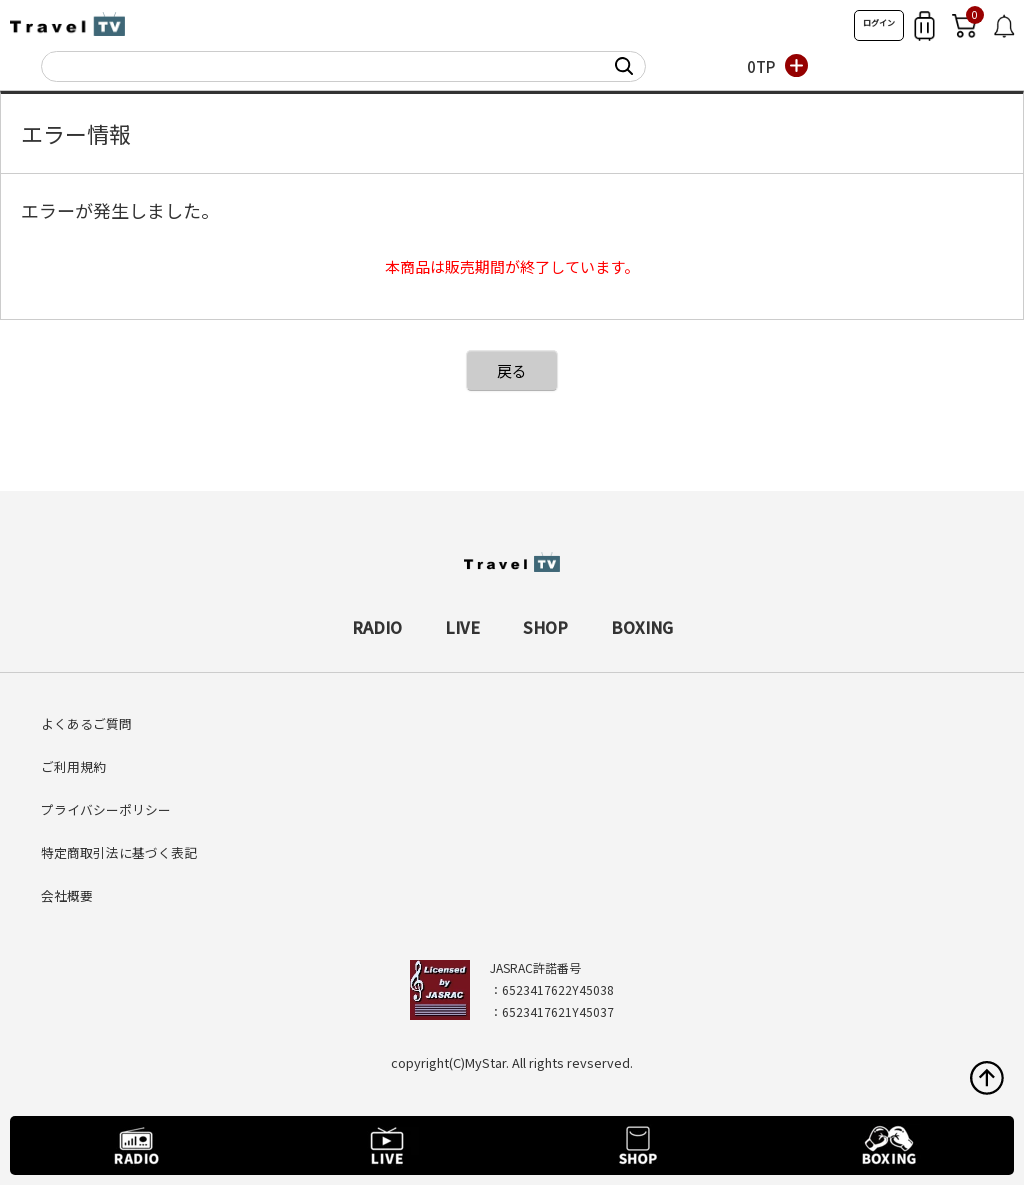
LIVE (462, 627)
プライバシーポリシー (106, 809)
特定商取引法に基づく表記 (119, 852)
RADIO (377, 627)
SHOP (545, 627)
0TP (761, 66)
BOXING (642, 627)
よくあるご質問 (86, 723)
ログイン (879, 22)
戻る (512, 370)
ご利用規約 (73, 766)
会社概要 (67, 895)
